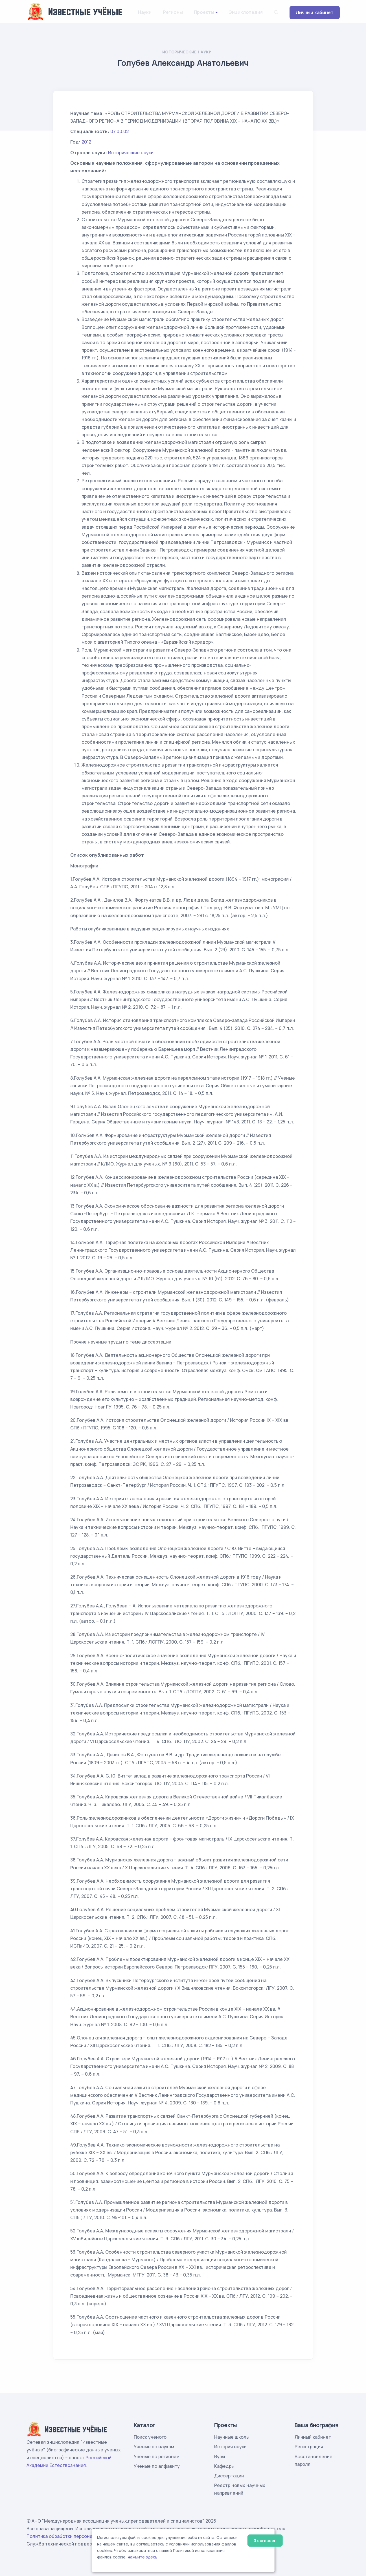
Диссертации (229, 2476)
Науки (145, 12)
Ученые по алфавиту (157, 2466)
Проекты (204, 12)
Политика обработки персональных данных (75, 2536)
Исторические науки (187, 52)
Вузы (219, 2456)
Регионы (173, 12)
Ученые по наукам (154, 2446)
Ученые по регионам (156, 2456)
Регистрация (309, 2446)
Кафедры (224, 2466)
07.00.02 (119, 131)
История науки (230, 2446)
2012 (86, 142)
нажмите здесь (142, 2557)
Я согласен (264, 2540)
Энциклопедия (246, 12)
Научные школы (231, 2437)
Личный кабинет (314, 12)
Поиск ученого (150, 2437)
